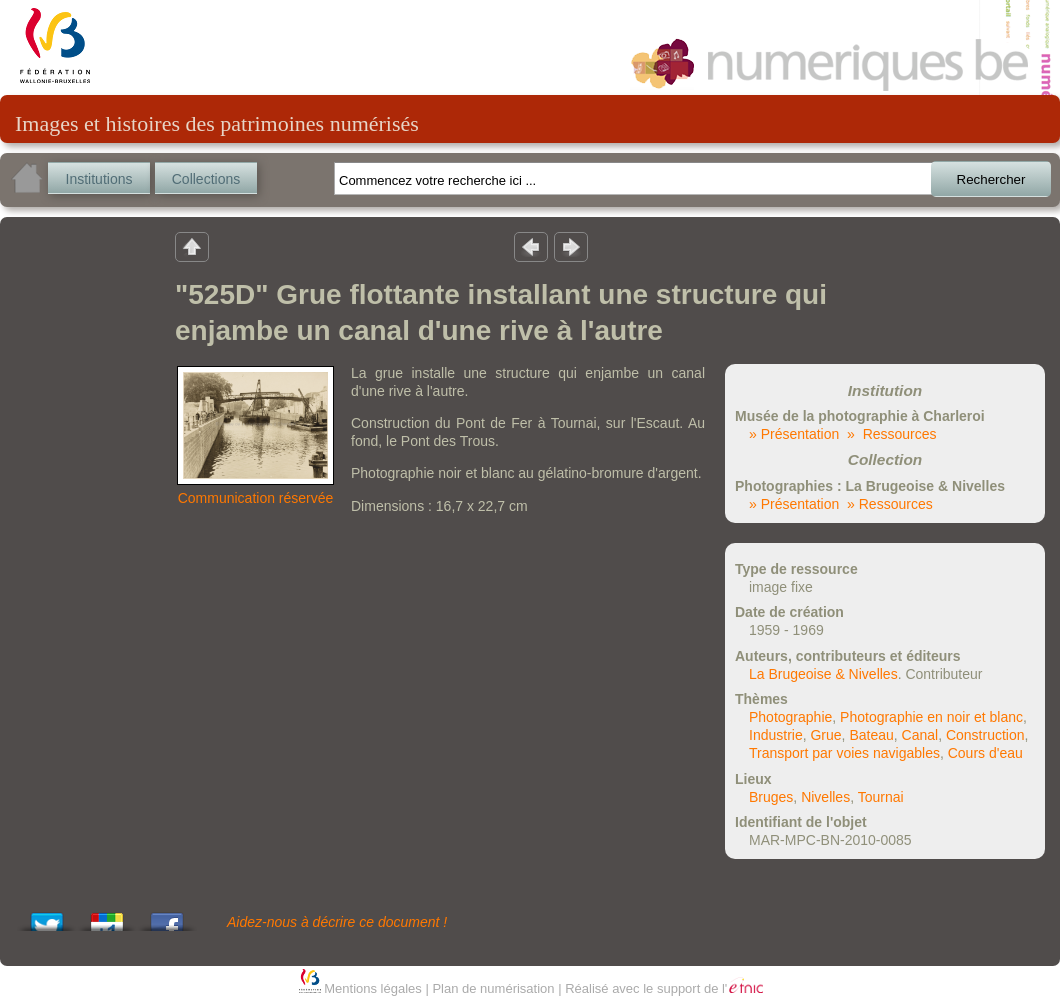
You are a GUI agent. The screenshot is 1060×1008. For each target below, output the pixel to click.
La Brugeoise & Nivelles (823, 674)
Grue (825, 735)
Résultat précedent (531, 246)
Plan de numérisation (493, 988)
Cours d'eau (985, 753)
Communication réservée (256, 498)
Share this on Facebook (167, 916)
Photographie (790, 717)
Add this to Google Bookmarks (107, 916)
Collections (206, 179)
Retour (192, 246)
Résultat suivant (571, 246)
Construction (985, 735)
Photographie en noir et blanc (931, 717)
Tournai (881, 797)
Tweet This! (47, 916)
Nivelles (825, 797)
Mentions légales (373, 988)
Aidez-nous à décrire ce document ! (337, 922)
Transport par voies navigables (844, 753)
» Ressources (891, 434)
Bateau (871, 735)
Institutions (99, 179)
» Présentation (794, 434)
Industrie (776, 735)
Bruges (771, 797)
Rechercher (991, 179)
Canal (920, 735)
